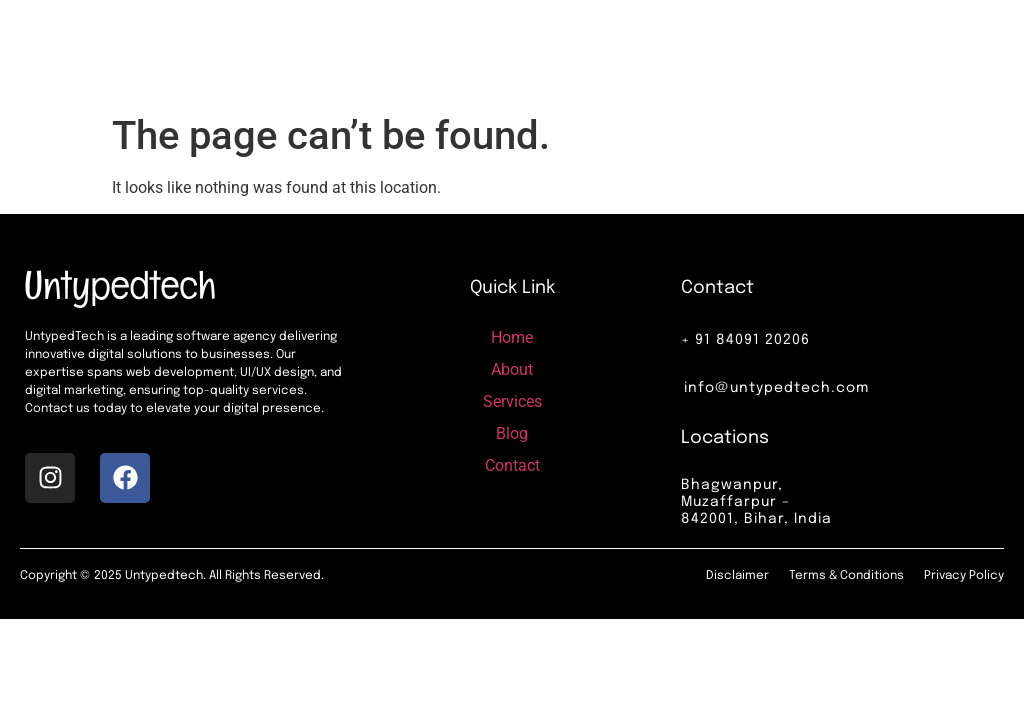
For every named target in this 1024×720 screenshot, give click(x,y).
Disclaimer (737, 576)
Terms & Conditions (846, 576)
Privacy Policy (964, 576)
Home (459, 51)
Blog (645, 51)
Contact (706, 51)
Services (584, 51)
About (517, 51)
